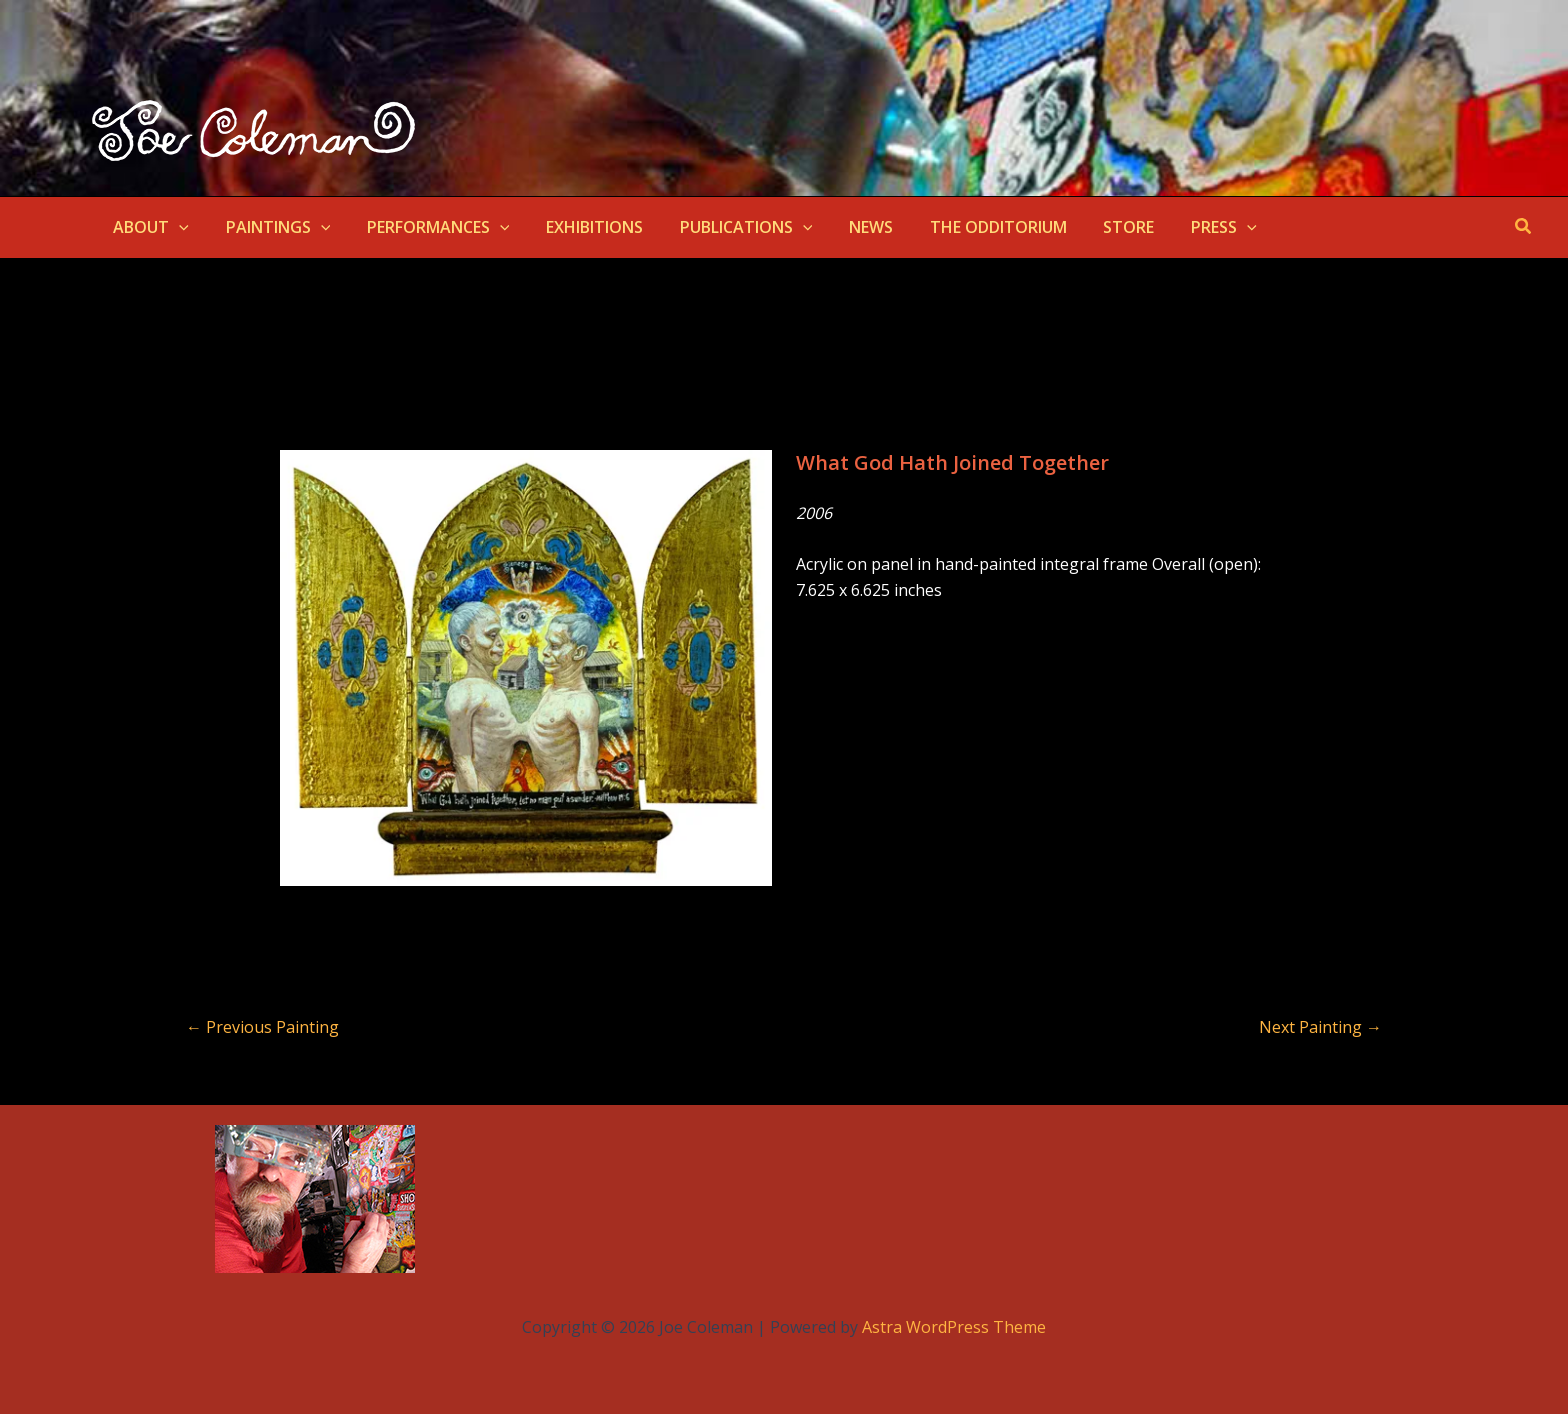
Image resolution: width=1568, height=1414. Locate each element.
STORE (1093, 227)
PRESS (1184, 227)
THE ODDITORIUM (967, 227)
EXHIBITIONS (578, 227)
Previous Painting (262, 1027)
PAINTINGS (271, 227)
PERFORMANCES (426, 227)
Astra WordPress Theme (954, 1327)
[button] (177, 227)
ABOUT (149, 227)
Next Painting (1320, 1027)
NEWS (845, 227)
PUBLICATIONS (725, 227)
